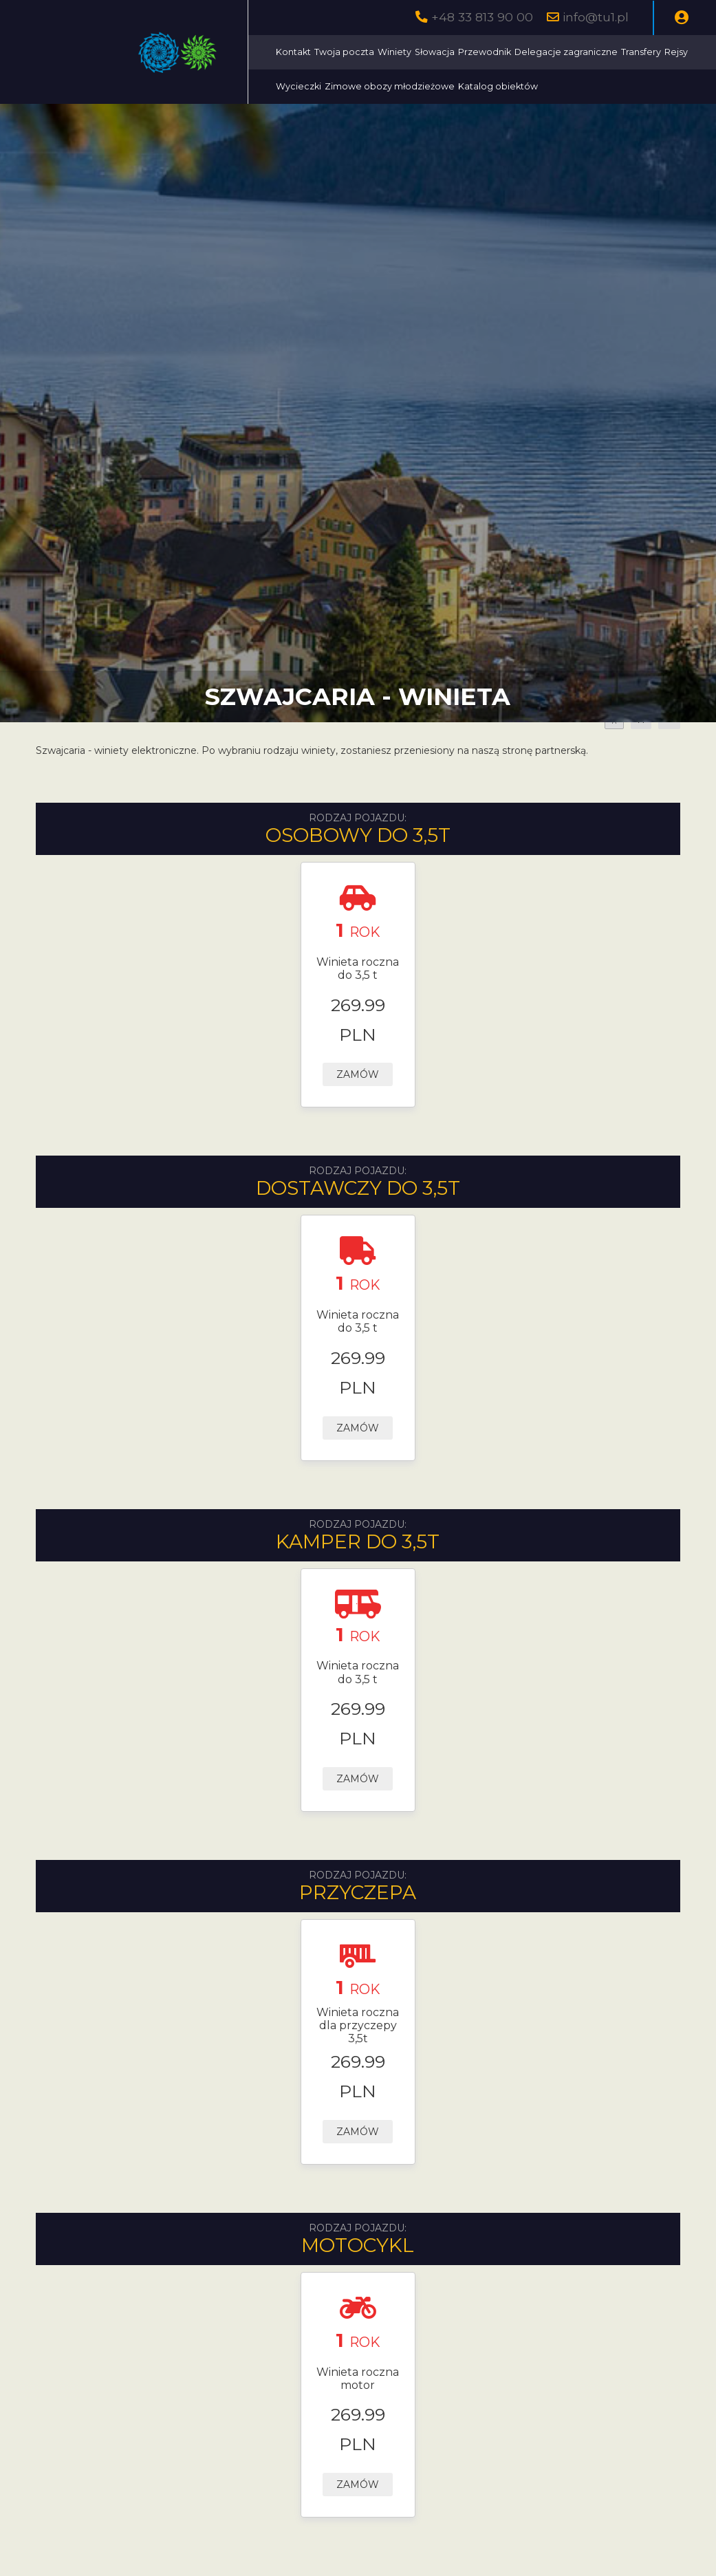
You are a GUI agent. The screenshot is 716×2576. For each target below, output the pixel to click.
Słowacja (435, 52)
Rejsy (676, 52)
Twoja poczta (344, 52)
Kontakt (293, 52)
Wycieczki (298, 86)
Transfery (641, 52)
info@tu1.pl (596, 17)
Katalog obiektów (498, 86)
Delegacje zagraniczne (566, 52)
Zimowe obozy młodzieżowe (390, 86)
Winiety (394, 52)
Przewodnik (484, 52)
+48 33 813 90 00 (482, 17)
